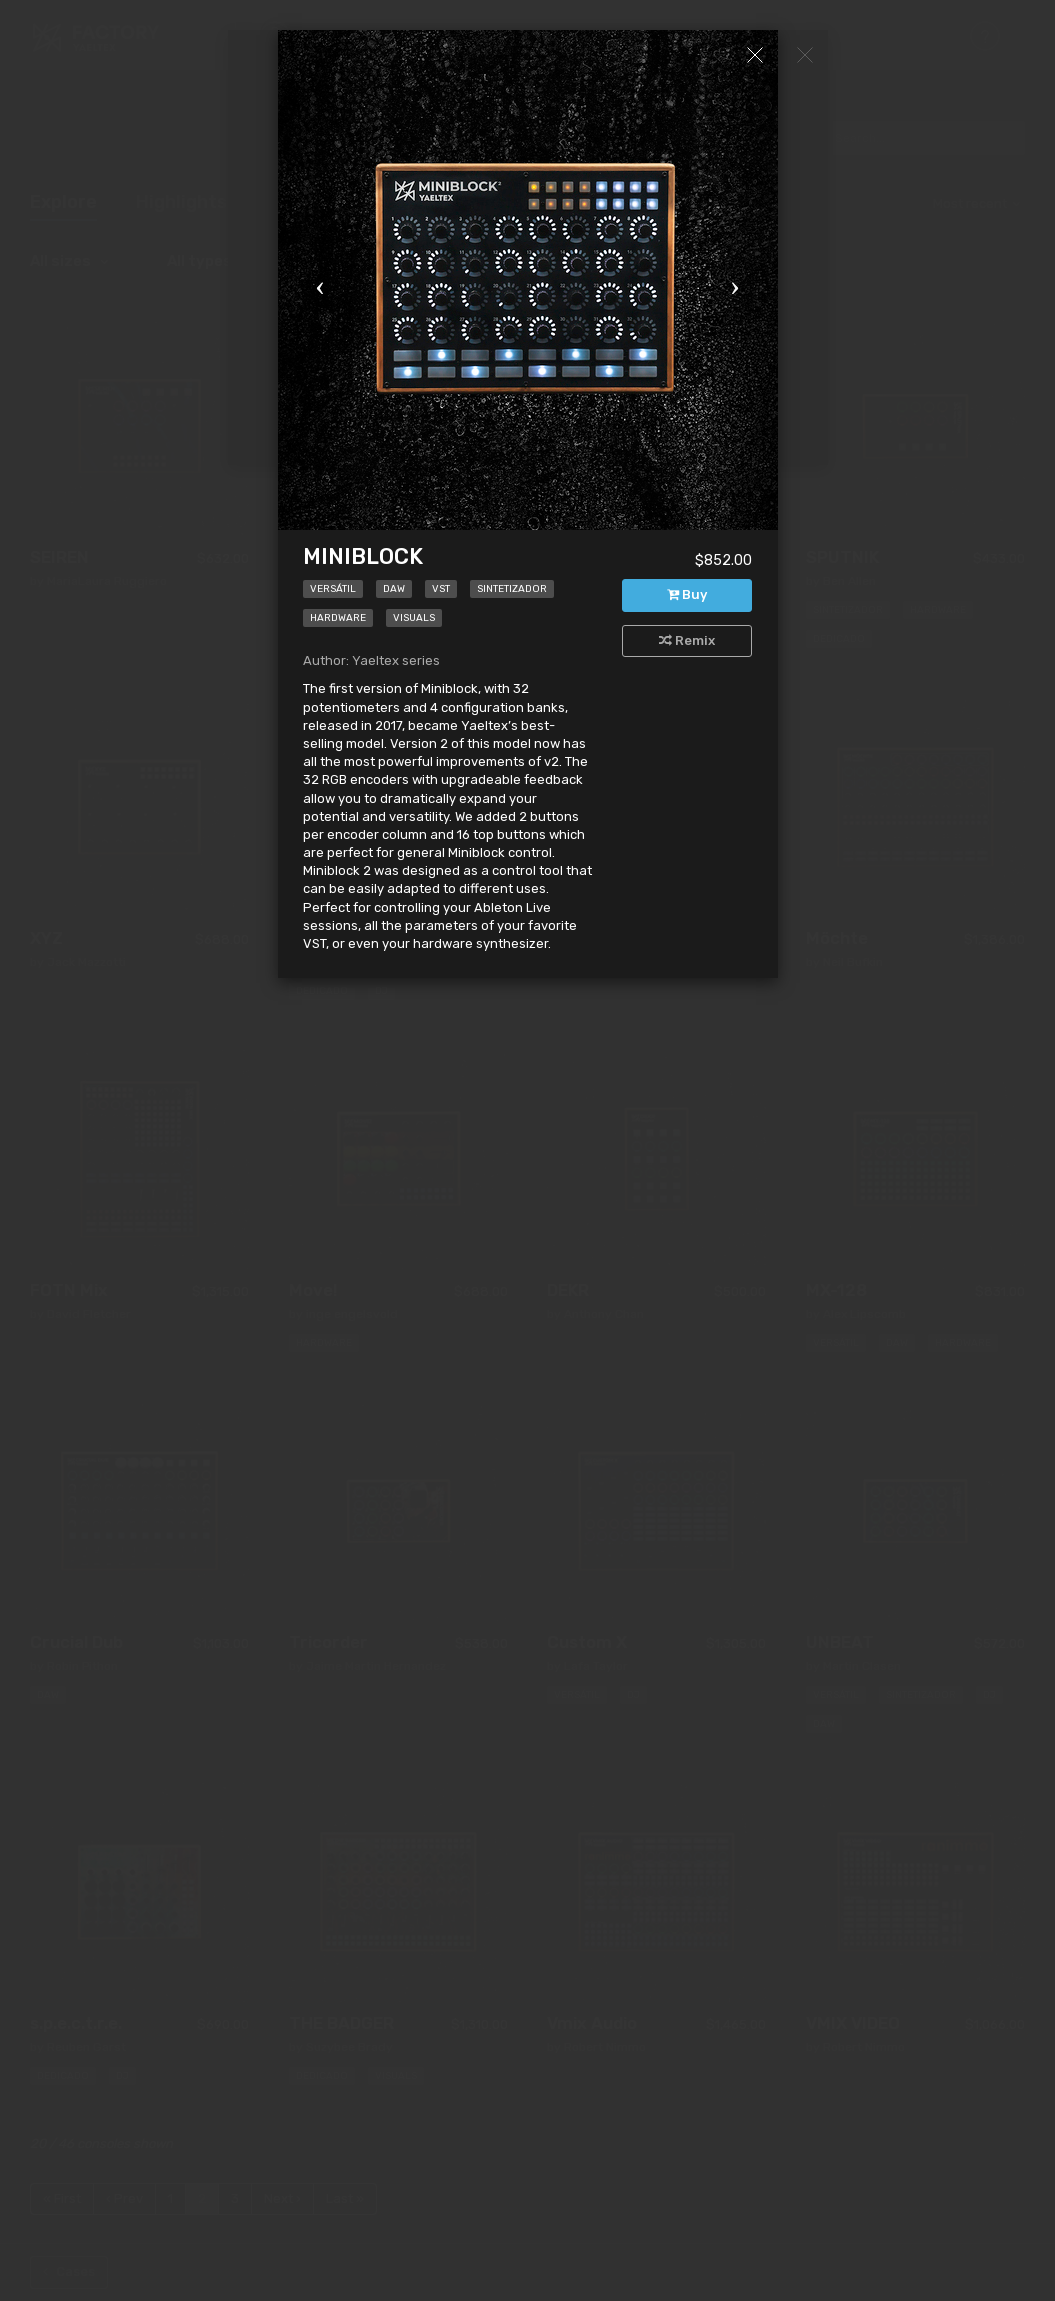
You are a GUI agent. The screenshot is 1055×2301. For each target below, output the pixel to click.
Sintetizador (512, 589)
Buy (687, 594)
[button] (315, 280)
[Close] (755, 55)
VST (441, 589)
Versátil (333, 589)
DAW (394, 589)
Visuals (414, 618)
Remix (687, 640)
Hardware (338, 618)
